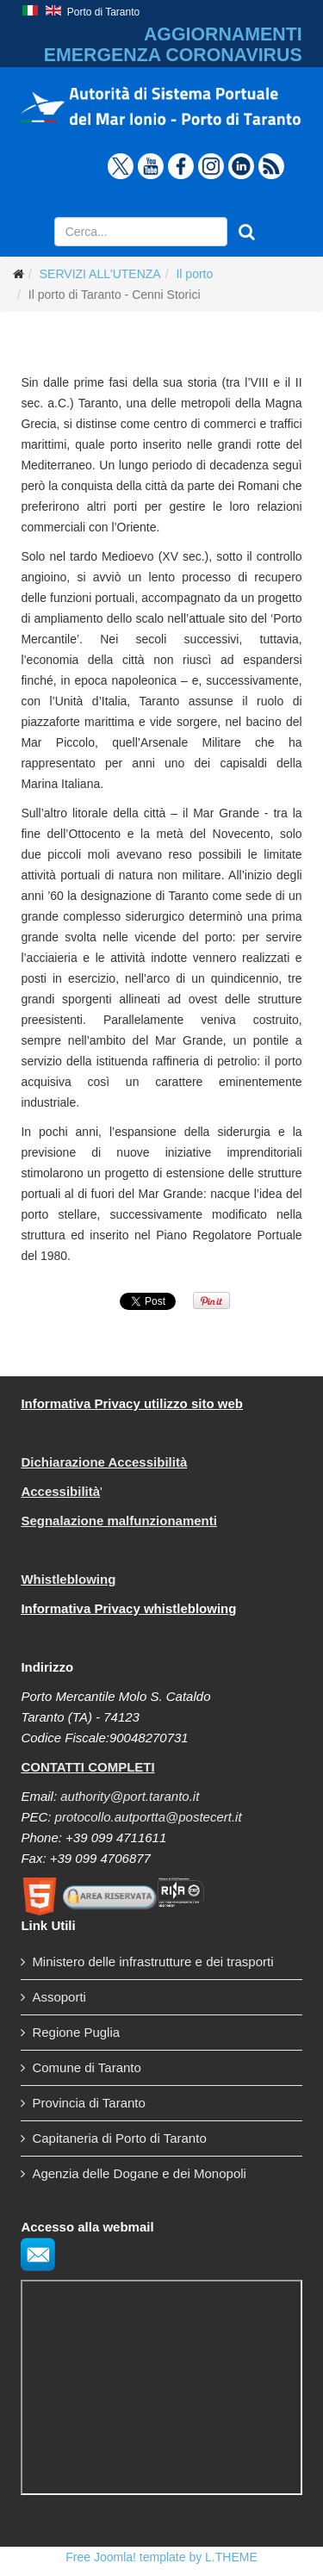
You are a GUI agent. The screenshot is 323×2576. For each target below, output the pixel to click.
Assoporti (59, 1996)
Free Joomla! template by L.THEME (161, 2557)
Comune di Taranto (86, 2067)
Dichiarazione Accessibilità (104, 1462)
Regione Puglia (76, 2032)
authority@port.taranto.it (129, 1796)
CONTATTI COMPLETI (87, 1767)
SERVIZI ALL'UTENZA (100, 274)
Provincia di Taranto (88, 2102)
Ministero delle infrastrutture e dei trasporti (152, 1961)
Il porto (194, 274)
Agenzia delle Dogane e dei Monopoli (139, 2173)
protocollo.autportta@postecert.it (148, 1816)
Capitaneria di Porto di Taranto (119, 2138)
